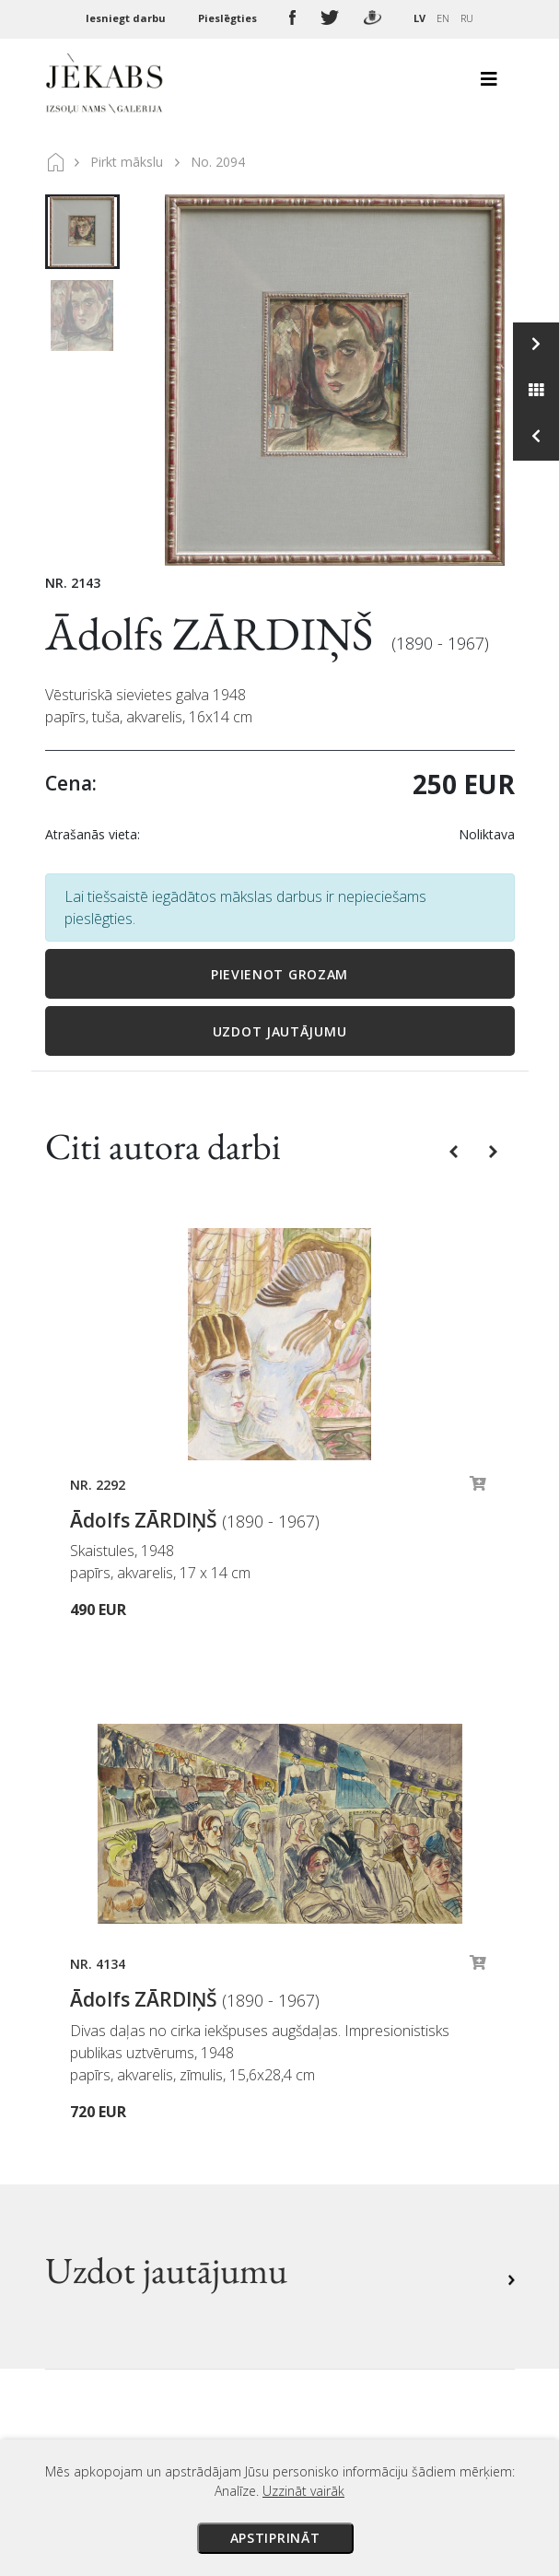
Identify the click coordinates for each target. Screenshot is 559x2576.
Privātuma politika (357, 2112)
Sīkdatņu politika (352, 2138)
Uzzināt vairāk (303, 2491)
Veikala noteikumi (355, 2087)
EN (443, 18)
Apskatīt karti (113, 2274)
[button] (455, 1151)
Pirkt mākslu (126, 161)
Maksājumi (331, 2035)
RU (466, 18)
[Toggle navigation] (489, 83)
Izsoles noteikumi (354, 2009)
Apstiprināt (275, 2538)
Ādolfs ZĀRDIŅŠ (213, 633)
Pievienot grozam (279, 974)
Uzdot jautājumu (280, 1031)
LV (419, 18)
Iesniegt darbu (127, 18)
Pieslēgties (229, 18)
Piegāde (321, 2061)
